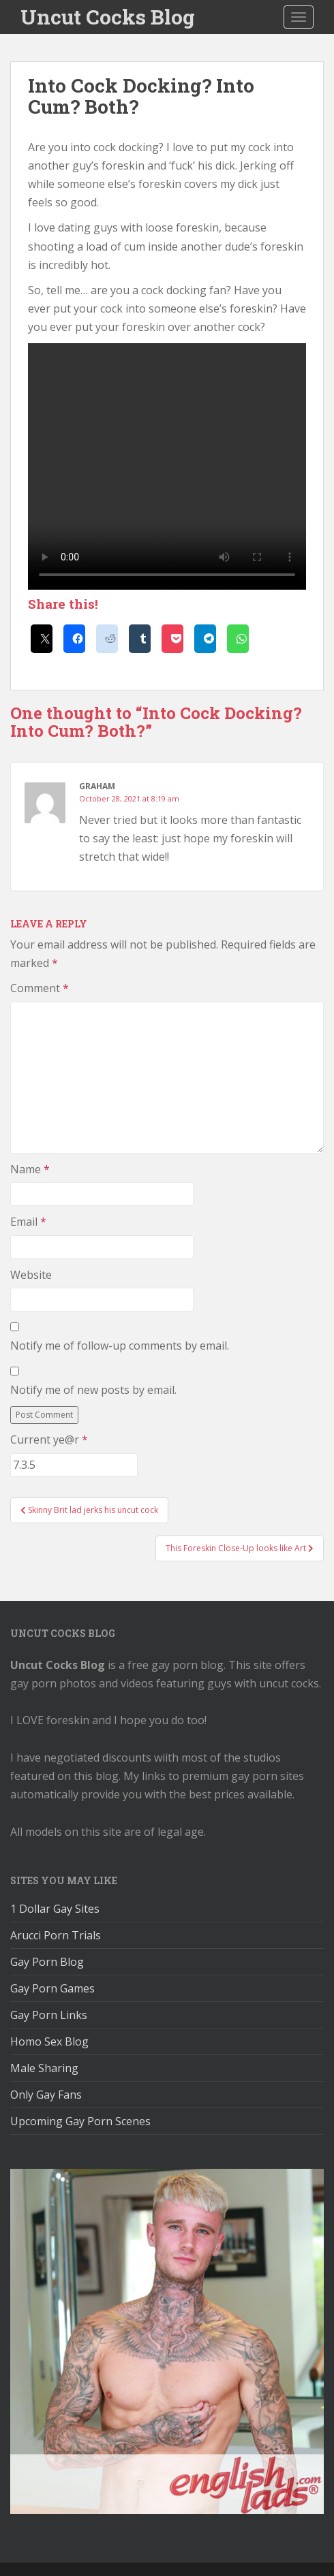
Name (30, 1169)
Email (28, 1221)
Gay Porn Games (52, 1988)
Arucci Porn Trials (55, 1935)
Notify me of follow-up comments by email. (119, 1345)
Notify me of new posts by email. (93, 1389)
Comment (39, 988)
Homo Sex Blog (49, 2041)
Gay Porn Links (48, 2014)
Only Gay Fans (46, 2094)
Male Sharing (44, 2068)
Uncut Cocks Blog (107, 16)
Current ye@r (49, 1439)
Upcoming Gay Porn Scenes (80, 2121)
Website (31, 1274)
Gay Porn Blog (47, 1961)
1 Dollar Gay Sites (55, 1908)
